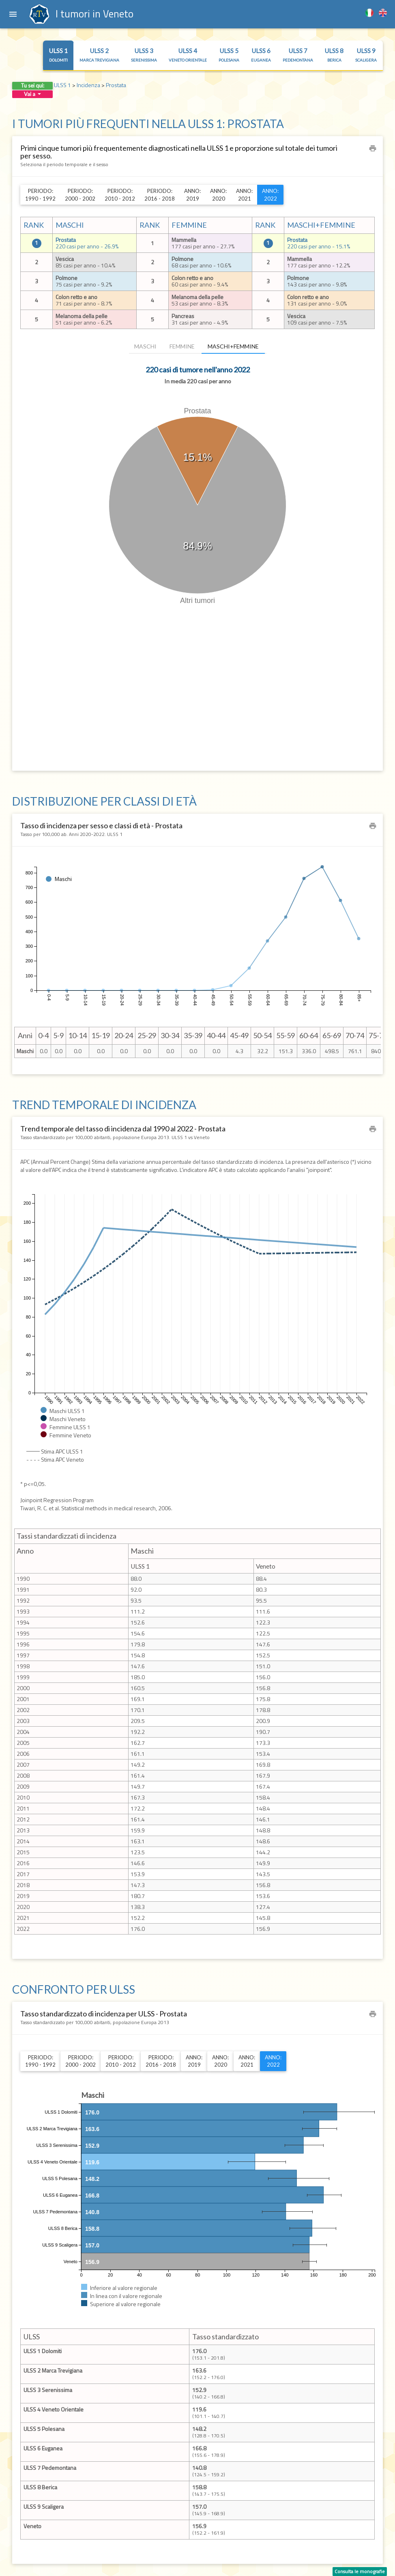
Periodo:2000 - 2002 (80, 195)
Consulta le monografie (360, 2571)
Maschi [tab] (145, 346)
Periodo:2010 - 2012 (120, 195)
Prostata (116, 85)
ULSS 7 (298, 54)
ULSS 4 (188, 54)
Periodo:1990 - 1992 (40, 195)
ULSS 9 (366, 54)
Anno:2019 (192, 195)
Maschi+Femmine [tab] (233, 346)
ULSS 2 (99, 54)
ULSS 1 (58, 54)
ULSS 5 (229, 54)
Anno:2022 (270, 195)
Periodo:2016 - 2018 (159, 195)
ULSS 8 (334, 54)
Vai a (32, 94)
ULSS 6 (261, 54)
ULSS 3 (144, 54)
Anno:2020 (218, 195)
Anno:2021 (244, 195)
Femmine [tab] (182, 346)
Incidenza (88, 85)
